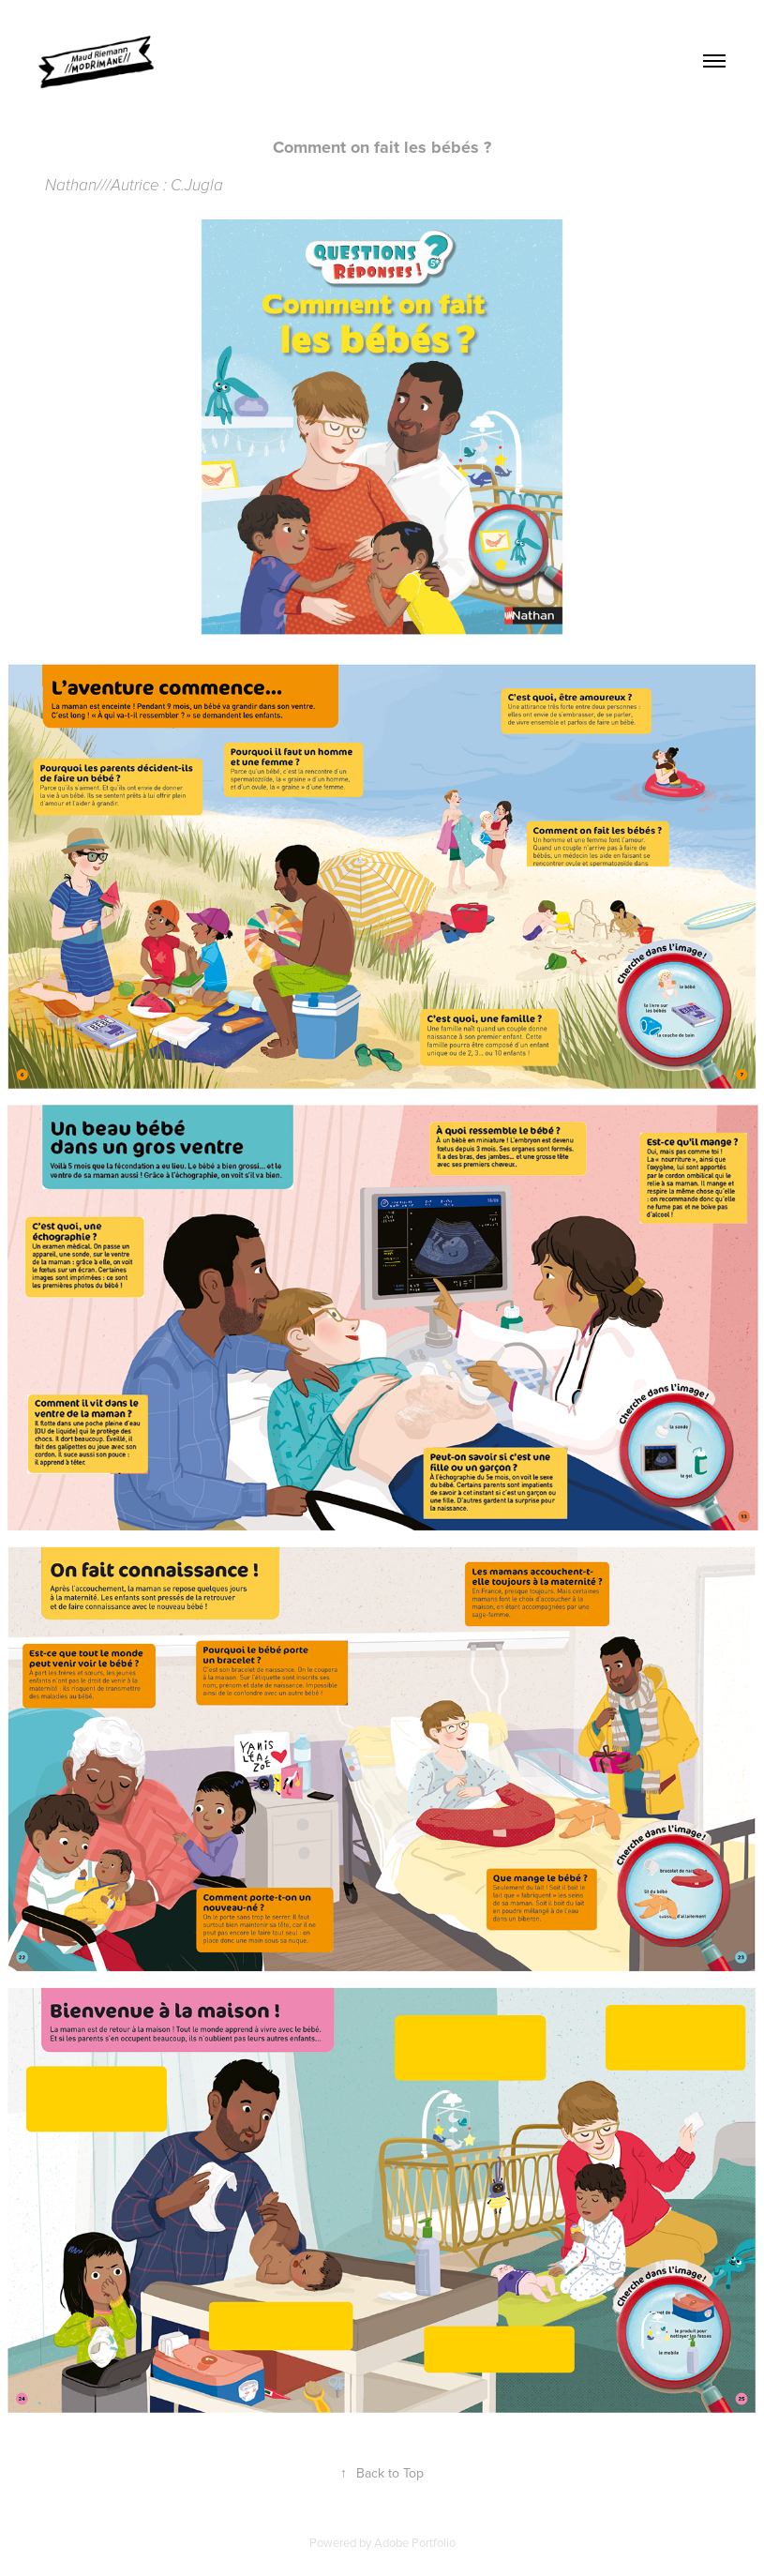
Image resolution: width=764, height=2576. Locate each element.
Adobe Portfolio (415, 2542)
